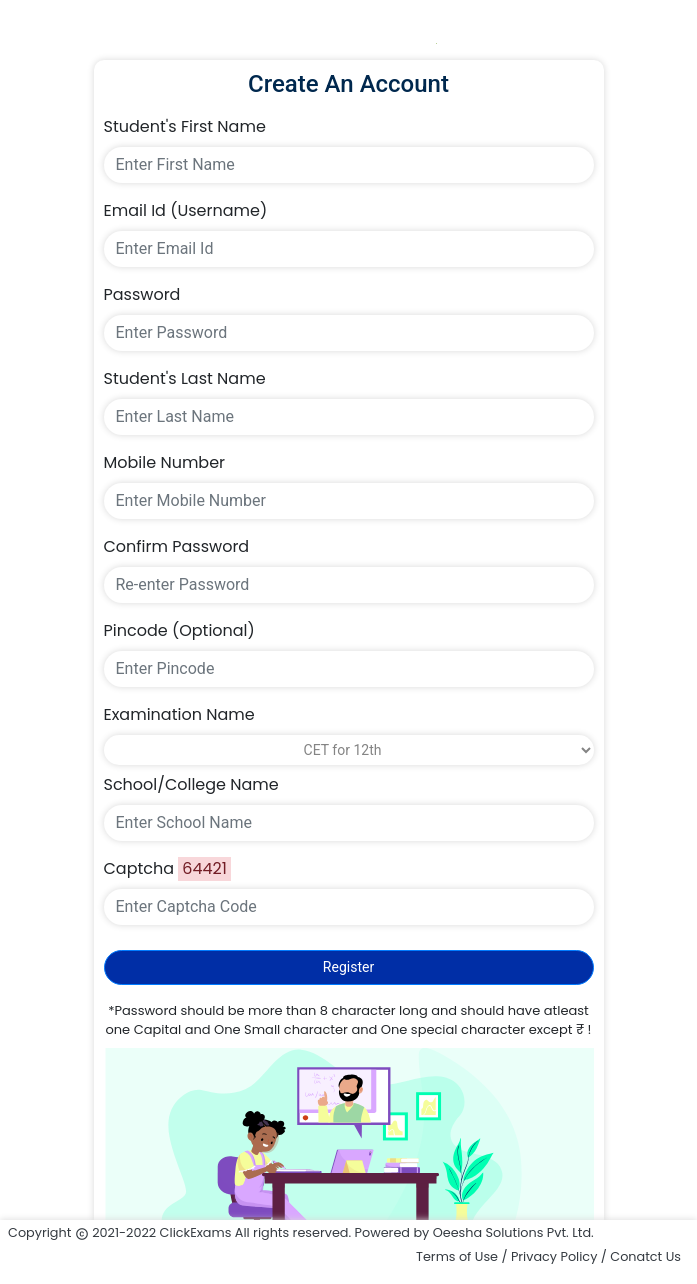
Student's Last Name (185, 378)
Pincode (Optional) (179, 630)
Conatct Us (645, 1256)
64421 (204, 868)
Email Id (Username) (186, 210)
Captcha (139, 868)
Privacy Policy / (560, 1256)
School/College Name (191, 784)
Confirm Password (177, 546)
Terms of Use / (463, 1256)
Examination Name (179, 714)
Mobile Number (165, 462)
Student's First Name (185, 126)
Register (348, 967)
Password (142, 294)
